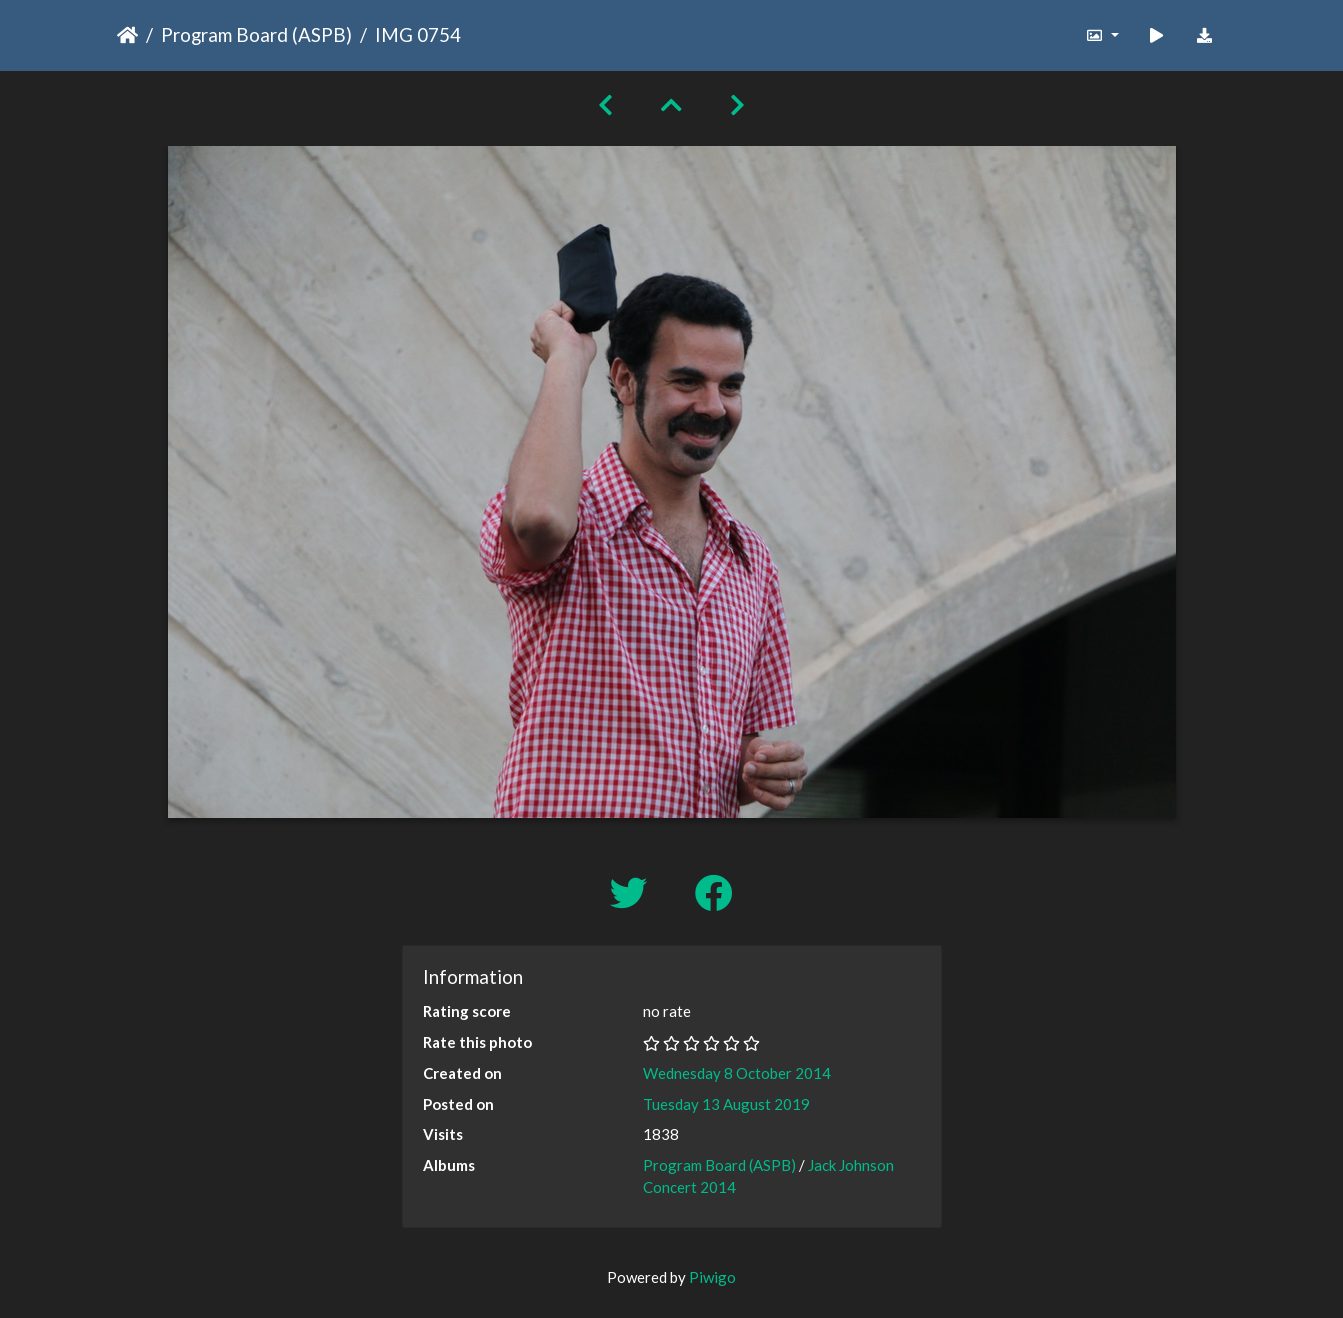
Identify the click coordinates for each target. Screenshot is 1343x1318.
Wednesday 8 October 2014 (737, 1073)
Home (127, 35)
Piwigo (712, 1277)
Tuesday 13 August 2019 (726, 1104)
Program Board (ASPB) (256, 34)
